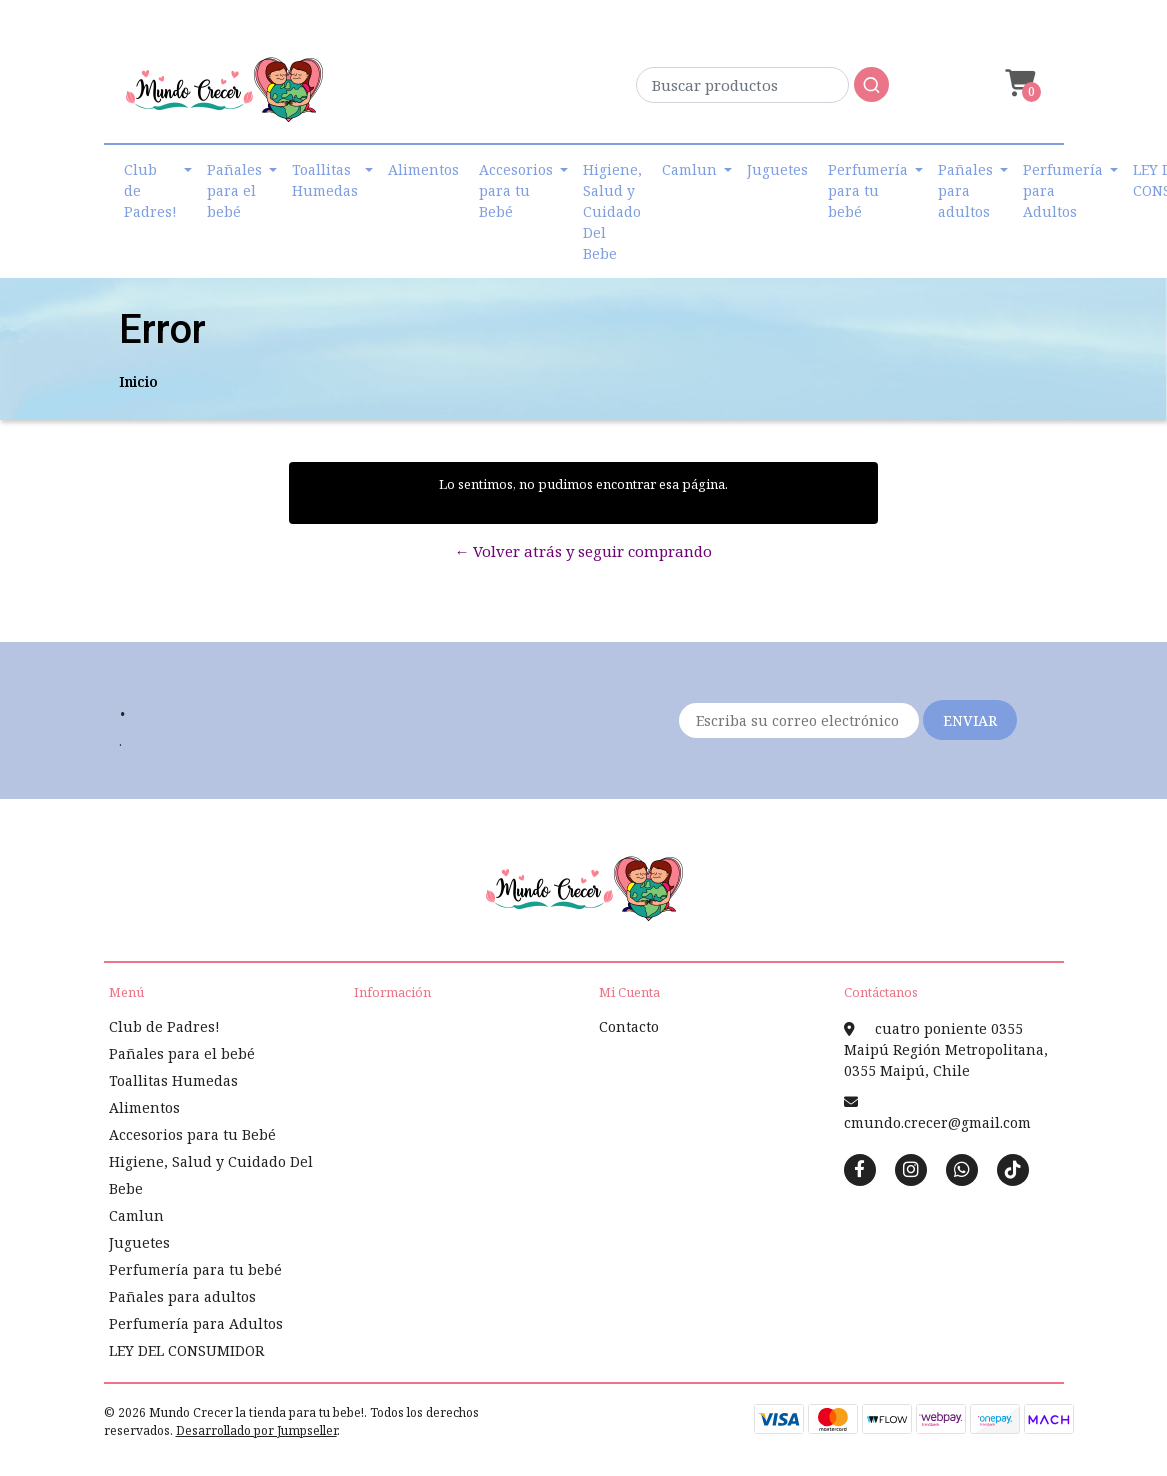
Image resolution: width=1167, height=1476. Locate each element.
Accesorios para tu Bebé (516, 190)
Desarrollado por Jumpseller (256, 1430)
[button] (1018, 83)
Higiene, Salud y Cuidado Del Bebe (612, 211)
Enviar (970, 720)
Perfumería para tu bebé (868, 190)
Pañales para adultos (965, 190)
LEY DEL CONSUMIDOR (186, 1350)
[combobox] (762, 90)
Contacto (629, 1026)
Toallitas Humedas (325, 180)
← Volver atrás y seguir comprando (583, 551)
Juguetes (777, 169)
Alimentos (423, 169)
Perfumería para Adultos (1063, 190)
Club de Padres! (150, 190)
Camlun (689, 169)
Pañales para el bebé (234, 190)
